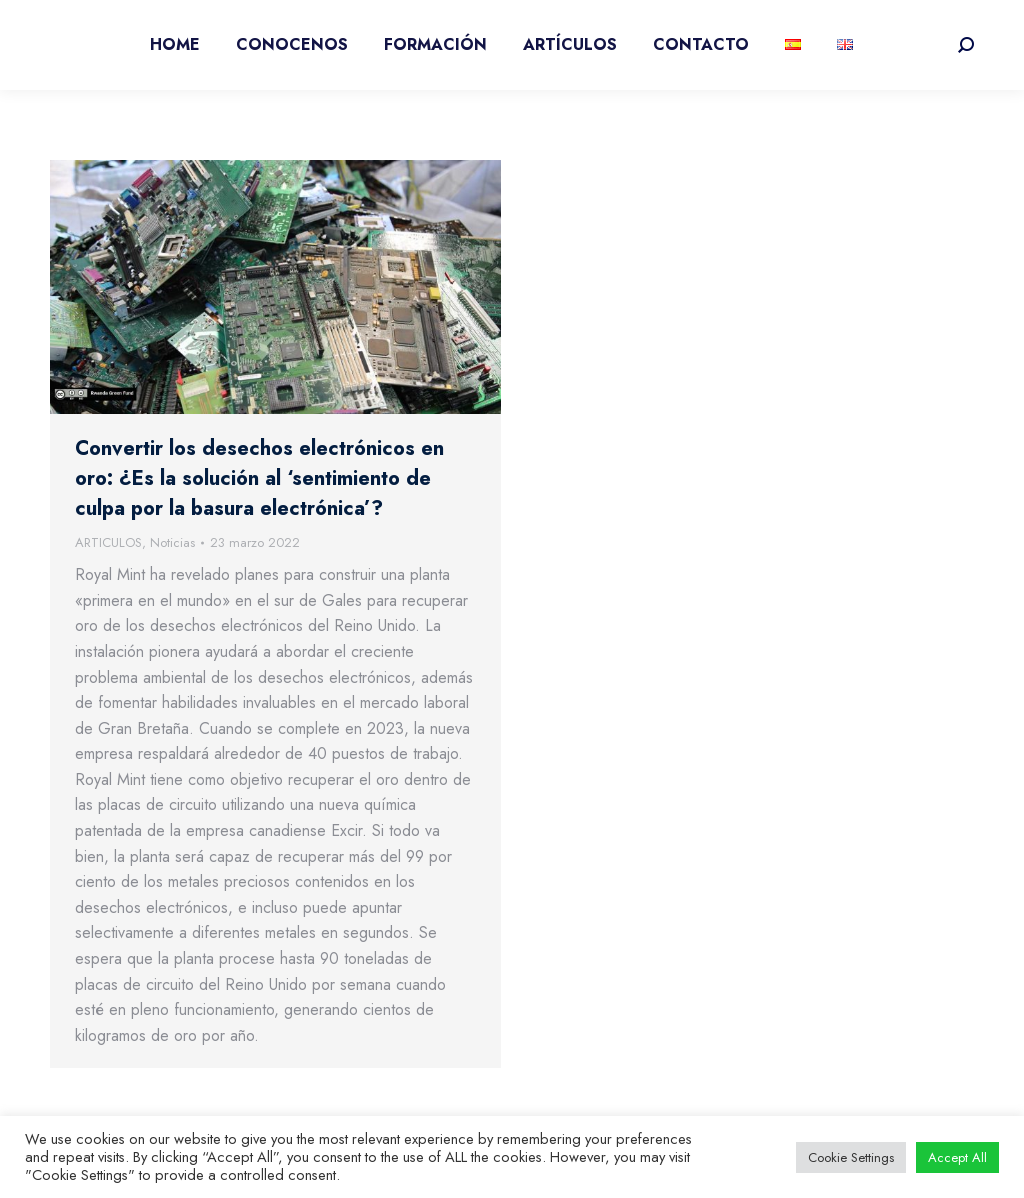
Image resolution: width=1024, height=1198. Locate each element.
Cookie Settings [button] (851, 1157)
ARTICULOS (108, 542)
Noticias (172, 542)
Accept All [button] (957, 1157)
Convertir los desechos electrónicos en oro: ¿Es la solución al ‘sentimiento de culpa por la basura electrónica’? (259, 478)
